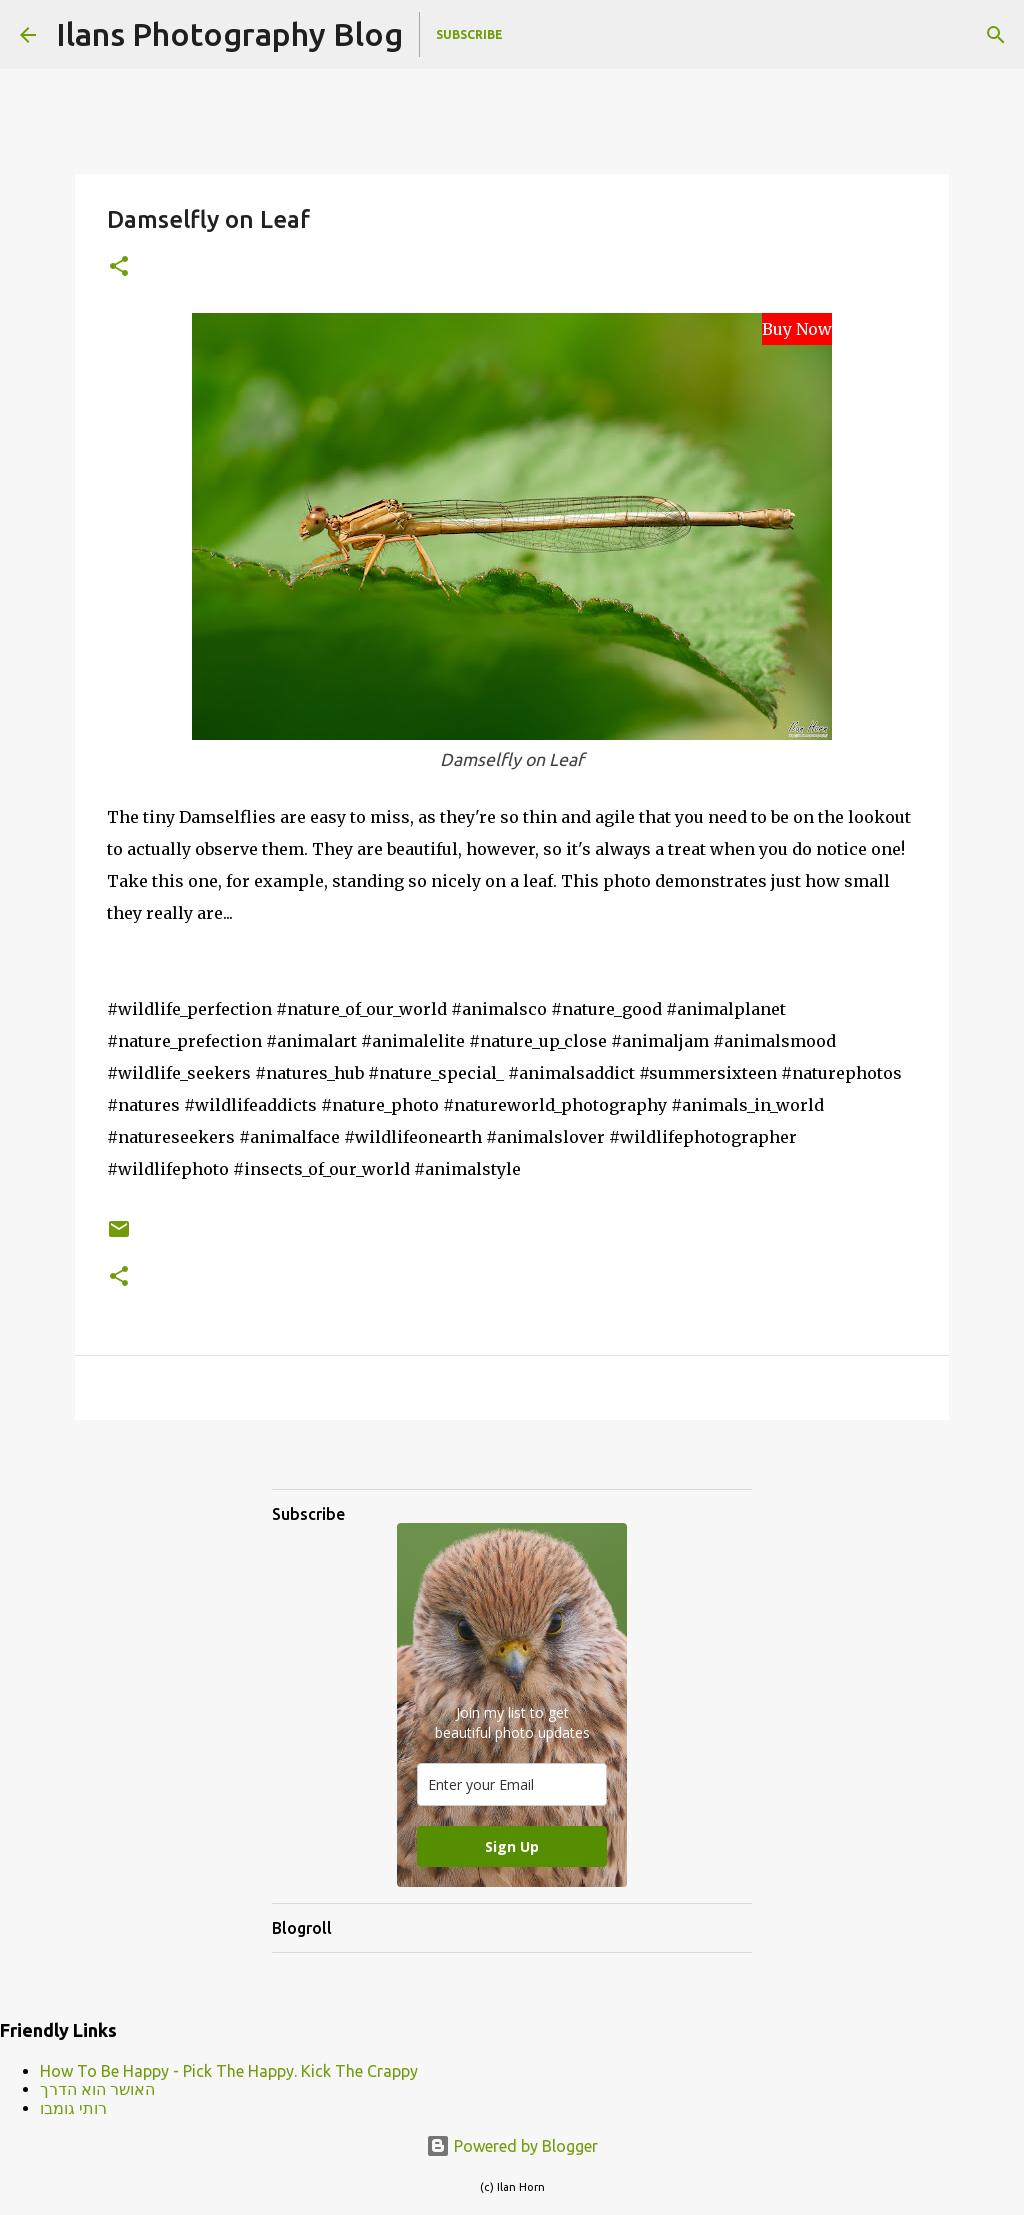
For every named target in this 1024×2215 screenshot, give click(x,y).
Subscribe (469, 34)
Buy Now (797, 329)
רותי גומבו (73, 2108)
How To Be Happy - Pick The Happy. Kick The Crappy (229, 2071)
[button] (119, 267)
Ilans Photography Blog (229, 34)
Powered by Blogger (512, 2146)
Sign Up (512, 1846)
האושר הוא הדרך (97, 2089)
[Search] (996, 35)
